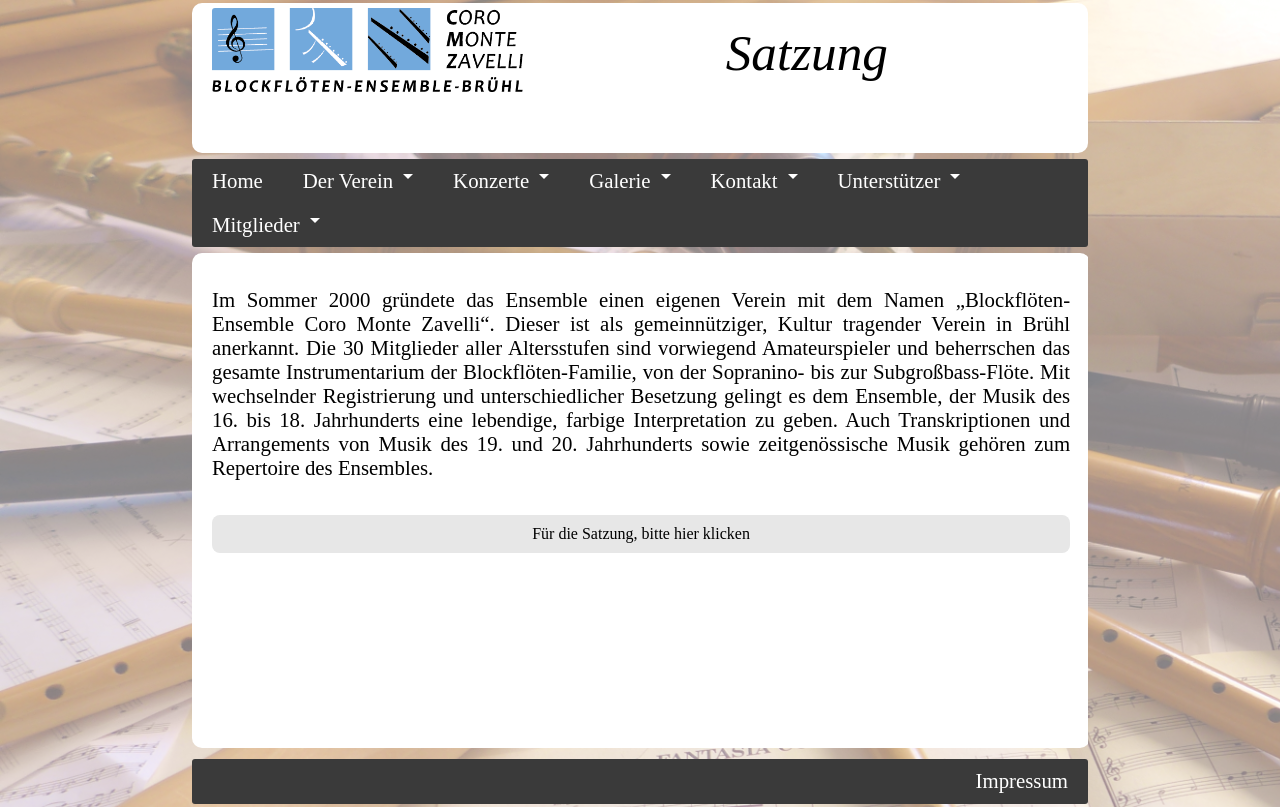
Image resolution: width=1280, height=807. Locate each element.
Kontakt (744, 180)
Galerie (619, 180)
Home (237, 180)
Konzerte (491, 180)
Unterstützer (889, 180)
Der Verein (348, 180)
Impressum (1022, 780)
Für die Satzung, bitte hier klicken (641, 533)
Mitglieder (256, 224)
